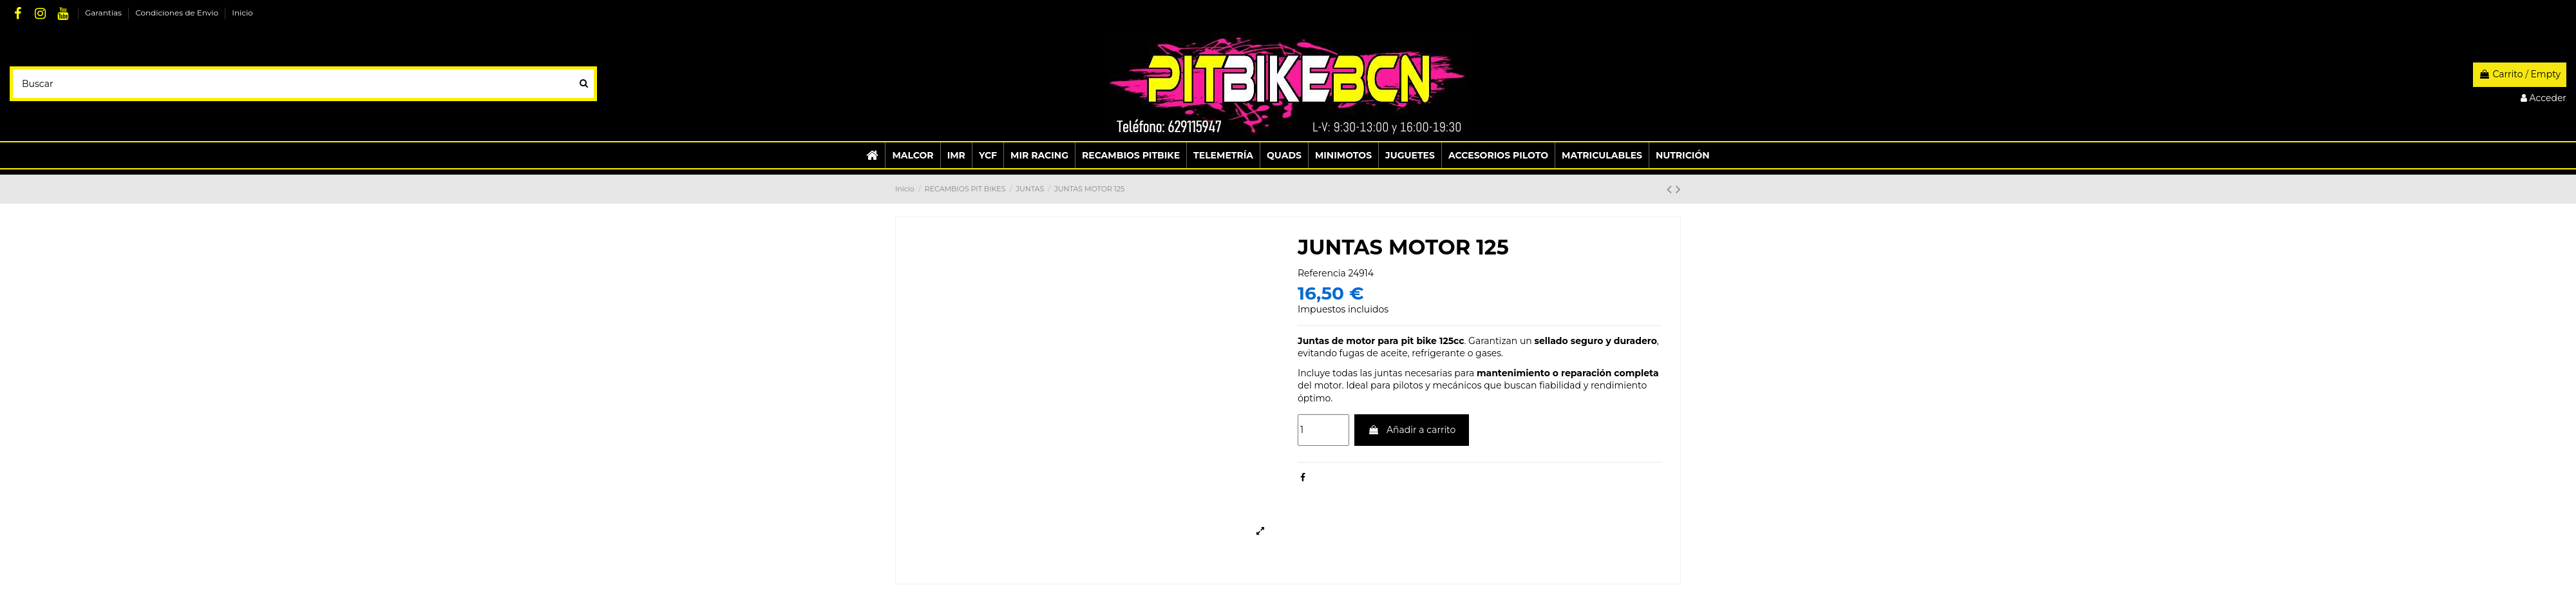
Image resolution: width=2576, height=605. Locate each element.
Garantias (104, 12)
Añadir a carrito (1411, 430)
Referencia (1322, 273)
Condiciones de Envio (177, 12)
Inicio (242, 12)
